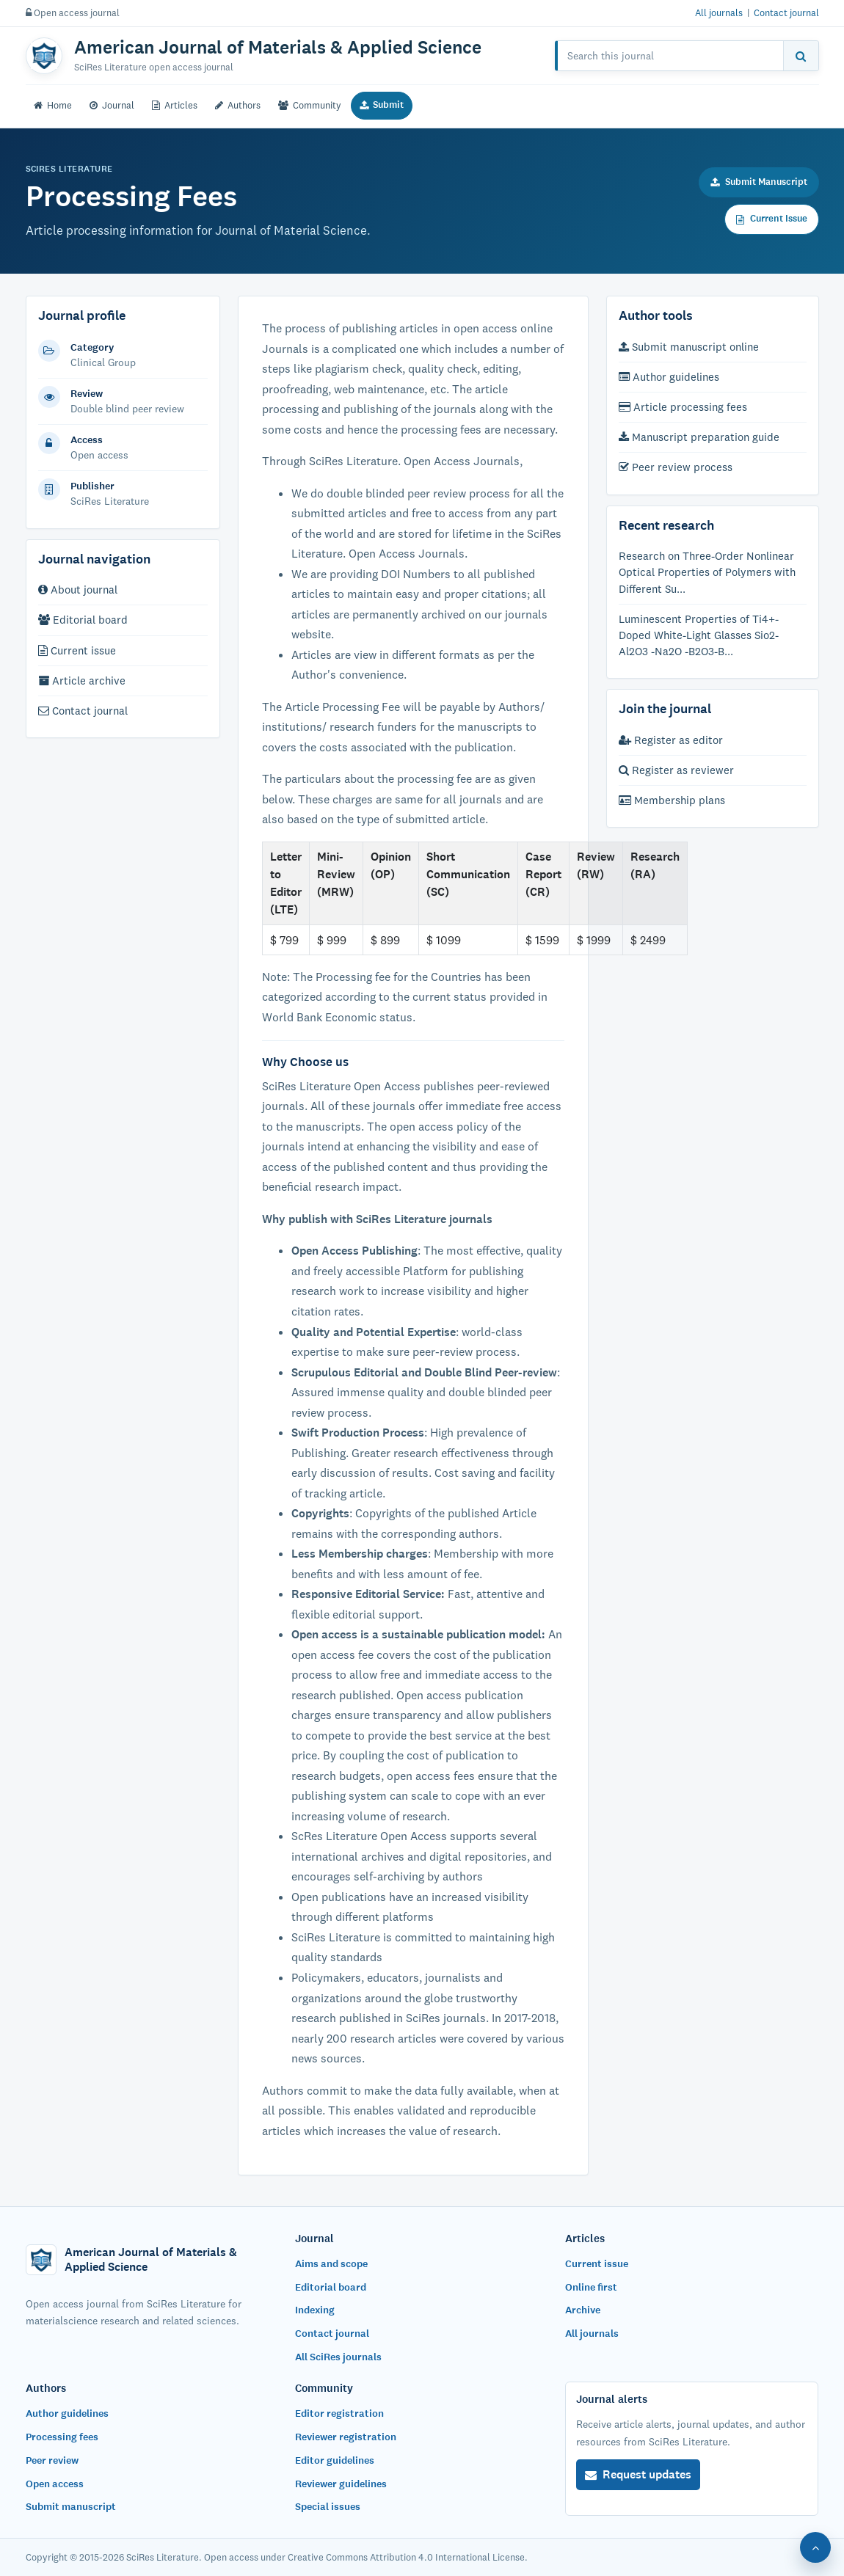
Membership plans (672, 800)
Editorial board (83, 620)
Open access (55, 2484)
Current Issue (771, 218)
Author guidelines (669, 377)
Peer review (52, 2460)
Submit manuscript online (689, 347)
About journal (77, 589)
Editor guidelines (334, 2460)
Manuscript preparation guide (699, 437)
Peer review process (675, 467)
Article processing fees (683, 407)
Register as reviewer (676, 770)
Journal (112, 105)
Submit (382, 105)
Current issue (77, 650)
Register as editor (671, 740)
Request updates (638, 2474)
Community (309, 105)
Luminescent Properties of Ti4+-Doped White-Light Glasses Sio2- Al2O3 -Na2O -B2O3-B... (699, 635)
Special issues (327, 2507)
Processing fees (62, 2437)
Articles (174, 105)
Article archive (81, 680)
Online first (591, 2287)
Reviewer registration (345, 2437)
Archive (582, 2310)
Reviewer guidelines (341, 2484)
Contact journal (786, 12)
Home (53, 105)
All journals (719, 12)
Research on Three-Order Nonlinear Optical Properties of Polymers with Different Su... (707, 572)
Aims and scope (331, 2264)
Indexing (315, 2310)
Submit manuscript (71, 2507)
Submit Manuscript (758, 182)
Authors (238, 105)
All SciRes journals (338, 2357)
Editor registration (339, 2413)
